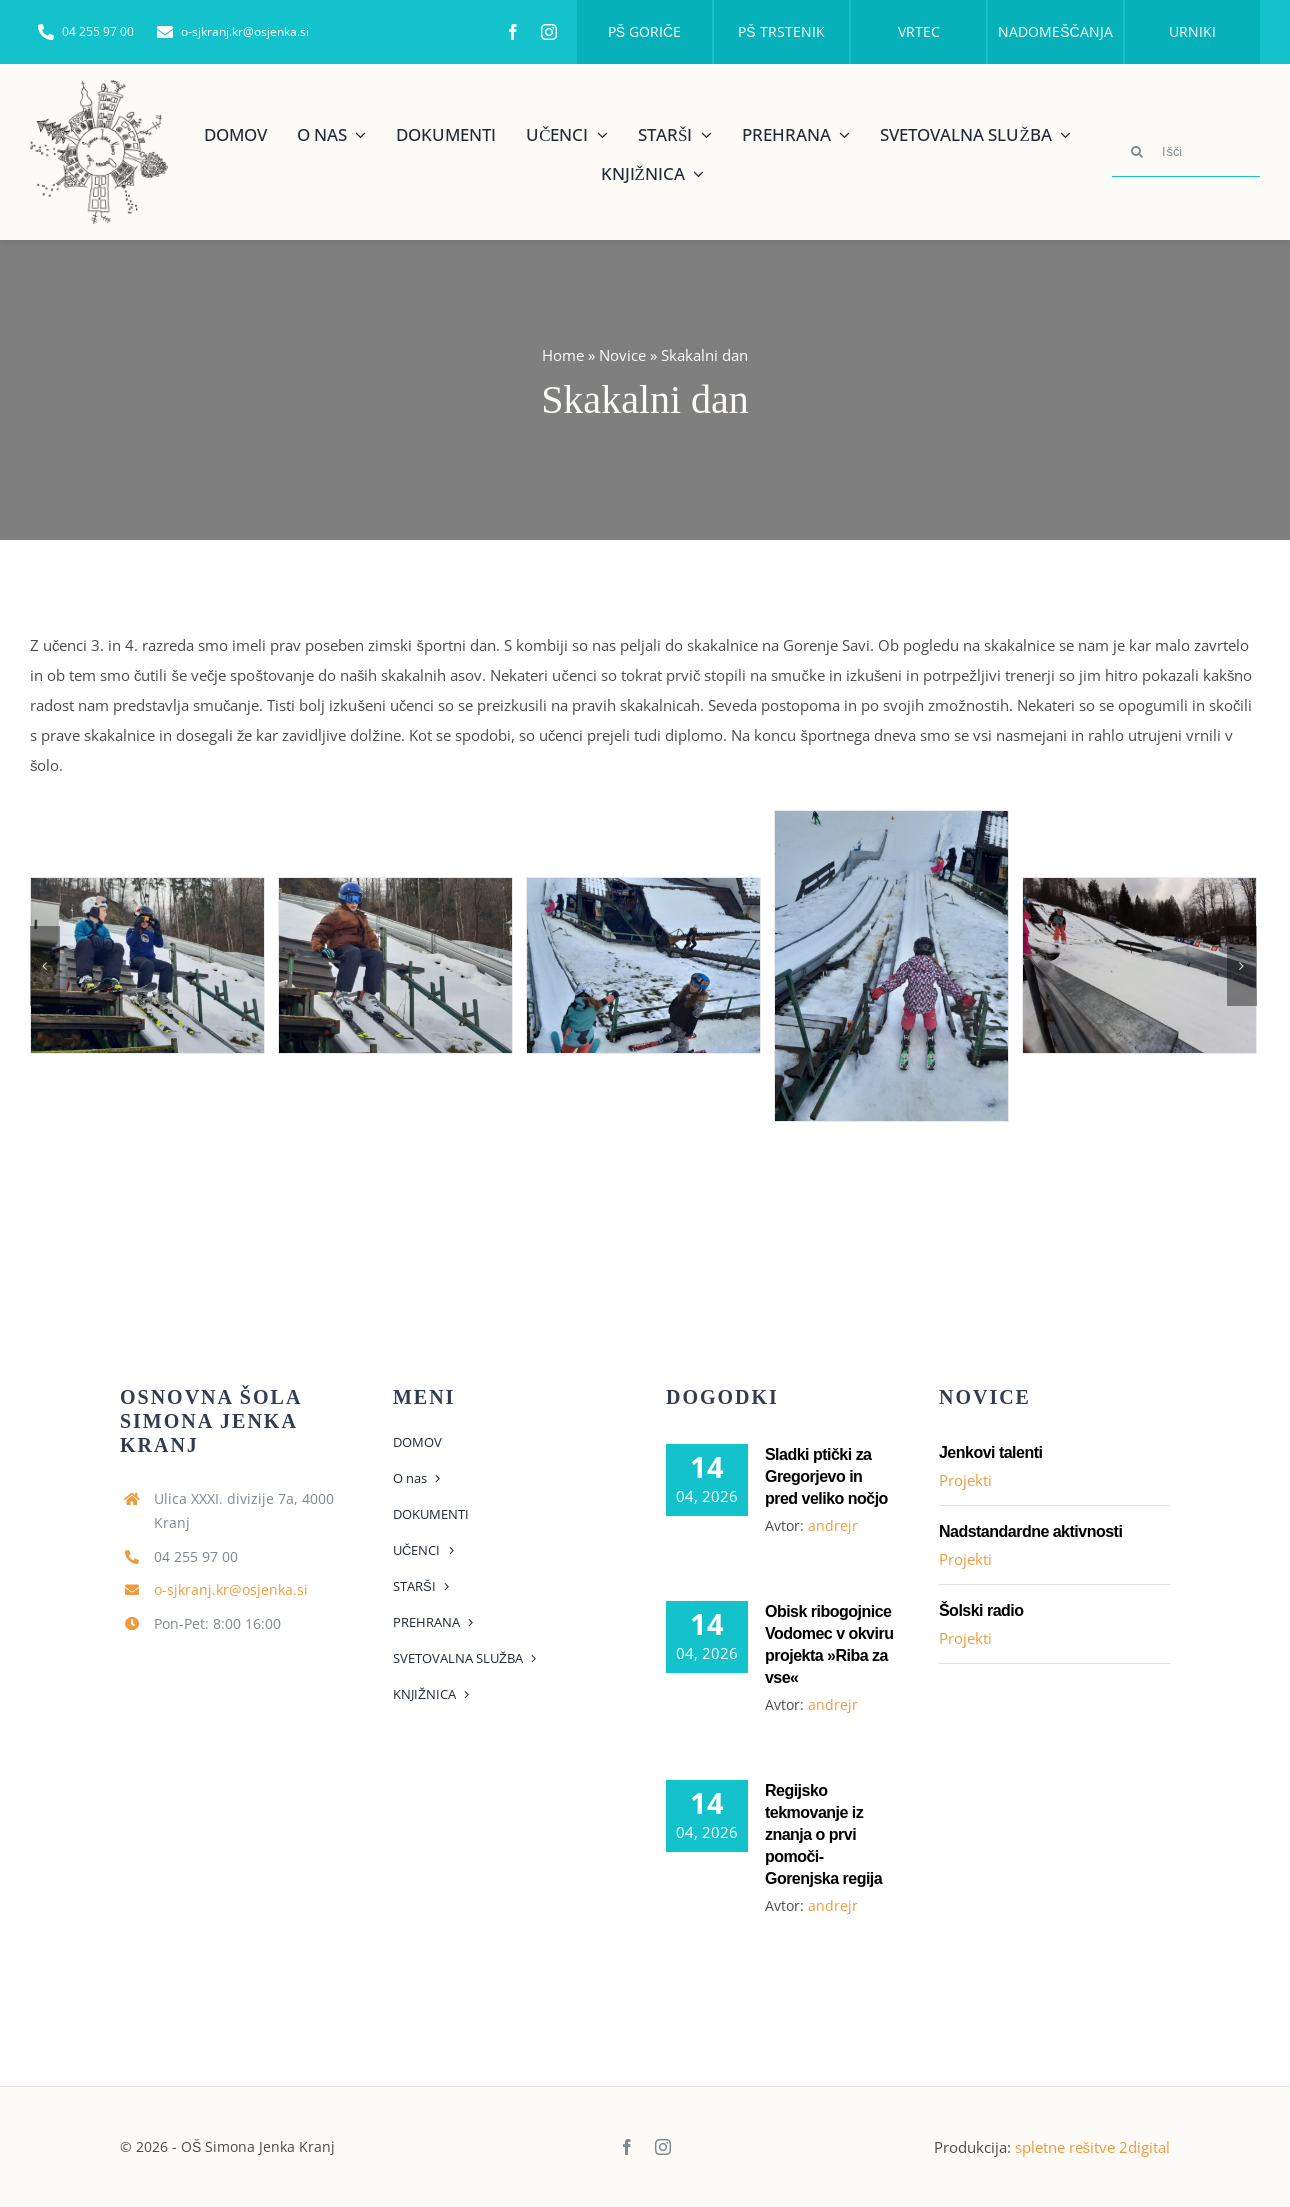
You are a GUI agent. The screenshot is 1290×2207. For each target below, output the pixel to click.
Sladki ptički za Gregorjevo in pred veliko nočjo (826, 1476)
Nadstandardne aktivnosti (1030, 1531)
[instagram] (549, 32)
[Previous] (45, 966)
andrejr (833, 1525)
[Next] (1242, 966)
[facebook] (513, 32)
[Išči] (1186, 152)
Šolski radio (981, 1610)
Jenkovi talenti (991, 1452)
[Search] (1137, 152)
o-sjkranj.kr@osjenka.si (231, 1589)
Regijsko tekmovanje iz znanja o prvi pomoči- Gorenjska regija (823, 1834)
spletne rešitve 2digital (1093, 2147)
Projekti (965, 1480)
